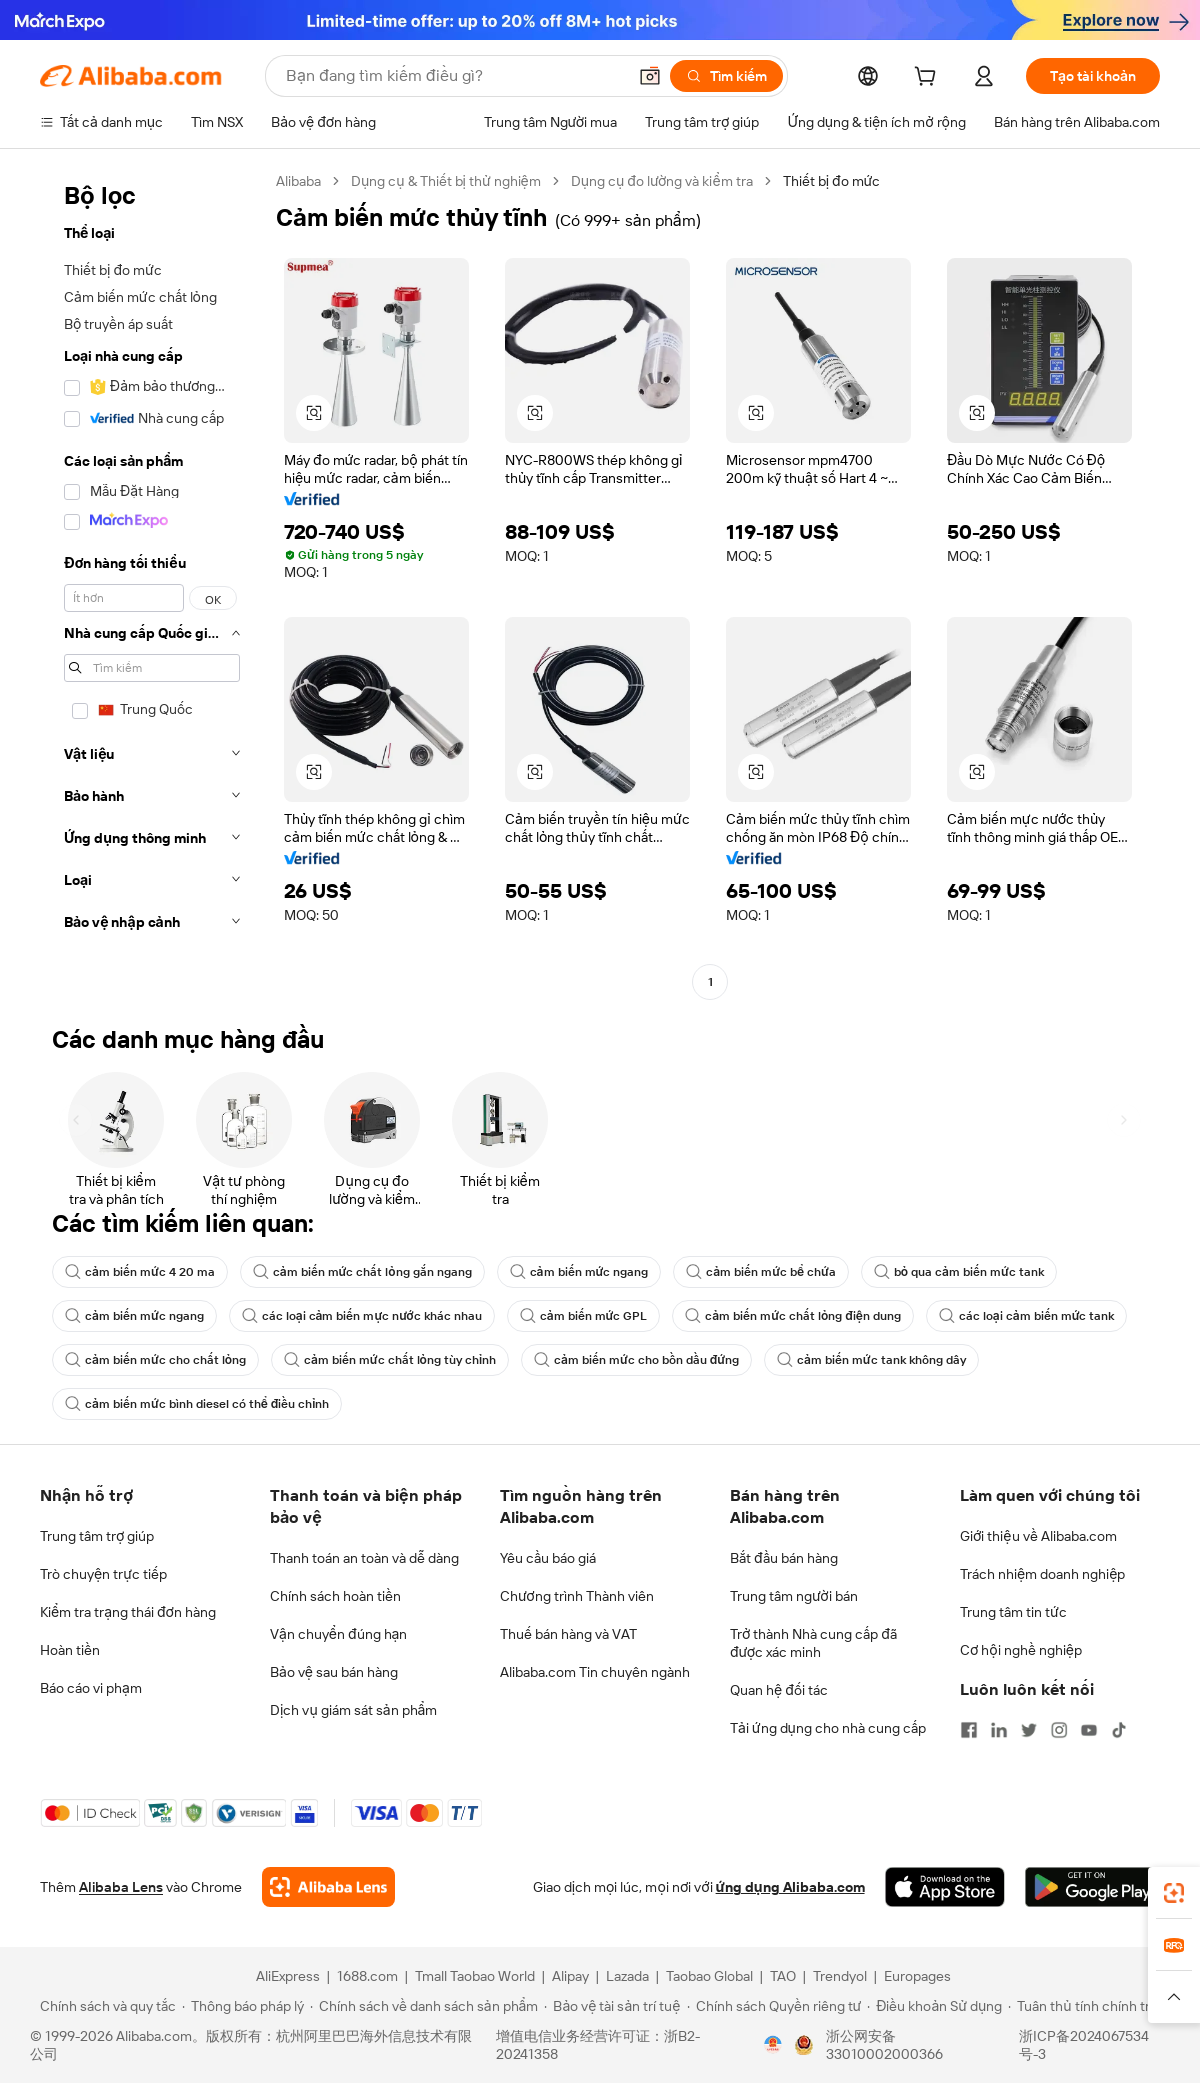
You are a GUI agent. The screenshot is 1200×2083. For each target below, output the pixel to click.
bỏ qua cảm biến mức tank (959, 1272)
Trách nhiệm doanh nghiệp (1042, 1574)
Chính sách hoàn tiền (335, 1596)
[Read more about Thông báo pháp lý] (243, 2006)
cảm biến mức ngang (579, 1272)
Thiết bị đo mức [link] (832, 181)
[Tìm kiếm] (726, 76)
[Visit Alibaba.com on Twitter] (1029, 1730)
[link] (1174, 1893)
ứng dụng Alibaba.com (790, 1887)
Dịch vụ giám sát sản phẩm (353, 1710)
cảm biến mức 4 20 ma (140, 1272)
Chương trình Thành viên (577, 1596)
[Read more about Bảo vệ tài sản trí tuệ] (612, 2006)
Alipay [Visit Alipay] (570, 1976)
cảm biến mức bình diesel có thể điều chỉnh (197, 1404)
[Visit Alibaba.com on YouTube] (1089, 1730)
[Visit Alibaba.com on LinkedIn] (999, 1730)
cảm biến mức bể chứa (761, 1272)
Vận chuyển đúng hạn (338, 1634)
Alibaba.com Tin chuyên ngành (595, 1672)
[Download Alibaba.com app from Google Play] (1092, 1887)
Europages (917, 1976)
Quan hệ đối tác (779, 1690)
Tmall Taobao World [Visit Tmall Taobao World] (475, 1976)
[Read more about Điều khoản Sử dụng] (934, 2006)
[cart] (929, 79)
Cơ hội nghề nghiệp (1021, 1650)
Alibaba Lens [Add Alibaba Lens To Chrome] (121, 1887)
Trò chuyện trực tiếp (103, 1574)
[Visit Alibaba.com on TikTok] (1119, 1730)
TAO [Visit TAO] (783, 1976)
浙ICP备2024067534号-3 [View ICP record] (1084, 2045)
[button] (650, 76)
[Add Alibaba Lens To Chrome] (328, 1887)
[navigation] (152, 584)
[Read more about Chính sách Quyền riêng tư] (774, 2006)
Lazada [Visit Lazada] (627, 1976)
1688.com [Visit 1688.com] (367, 1976)
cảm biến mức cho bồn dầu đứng (636, 1360)
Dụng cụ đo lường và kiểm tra (662, 181)
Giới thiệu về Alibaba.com (1038, 1536)
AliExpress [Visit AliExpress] (288, 1976)
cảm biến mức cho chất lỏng (155, 1360)
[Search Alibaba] (454, 76)
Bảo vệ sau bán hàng (334, 1672)
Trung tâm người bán (794, 1596)
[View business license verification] (773, 2045)
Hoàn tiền (70, 1650)
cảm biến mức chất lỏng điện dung (793, 1316)
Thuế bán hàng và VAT (568, 1634)
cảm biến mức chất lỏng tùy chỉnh (390, 1360)
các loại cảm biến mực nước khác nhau (362, 1316)
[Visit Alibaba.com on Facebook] (969, 1730)
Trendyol (840, 1976)
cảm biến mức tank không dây (871, 1360)
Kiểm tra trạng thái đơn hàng (128, 1612)
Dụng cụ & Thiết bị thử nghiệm (446, 181)
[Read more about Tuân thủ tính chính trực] (1087, 2006)
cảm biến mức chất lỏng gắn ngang (362, 1272)
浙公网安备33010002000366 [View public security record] (884, 2045)
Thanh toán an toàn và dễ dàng (364, 1558)
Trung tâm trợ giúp (97, 1536)
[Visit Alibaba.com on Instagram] (1059, 1730)
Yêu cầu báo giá (548, 1558)
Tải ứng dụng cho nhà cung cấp (828, 1728)
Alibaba (298, 181)
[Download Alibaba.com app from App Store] (945, 1887)
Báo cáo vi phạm (91, 1688)
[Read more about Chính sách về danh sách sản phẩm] (424, 2006)
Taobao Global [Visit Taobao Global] (709, 1976)
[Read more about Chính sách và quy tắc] (105, 2006)
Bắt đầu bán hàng (784, 1558)
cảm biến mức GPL (584, 1316)
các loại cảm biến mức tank (1027, 1316)
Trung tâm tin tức (1013, 1612)
